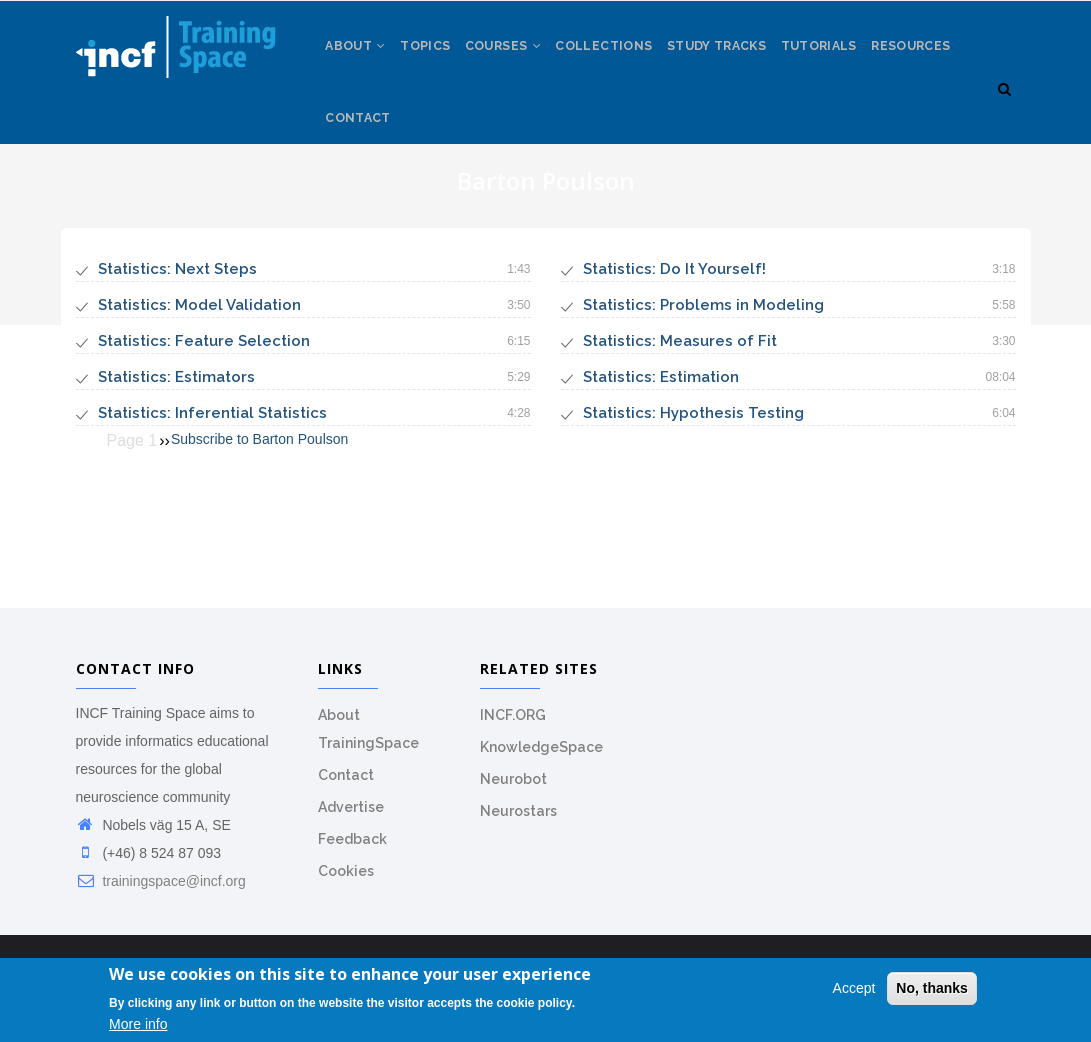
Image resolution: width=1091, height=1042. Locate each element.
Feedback (352, 878)
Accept (854, 990)
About (359, 59)
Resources (368, 150)
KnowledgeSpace (541, 786)
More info (138, 1025)
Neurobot (513, 818)
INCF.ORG (513, 754)
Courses (520, 59)
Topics (435, 59)
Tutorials (857, 59)
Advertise (351, 846)
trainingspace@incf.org (161, 920)
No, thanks (932, 990)
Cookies (346, 910)
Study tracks (747, 59)
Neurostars (518, 850)
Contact (462, 150)
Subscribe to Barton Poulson (259, 479)
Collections (627, 59)
